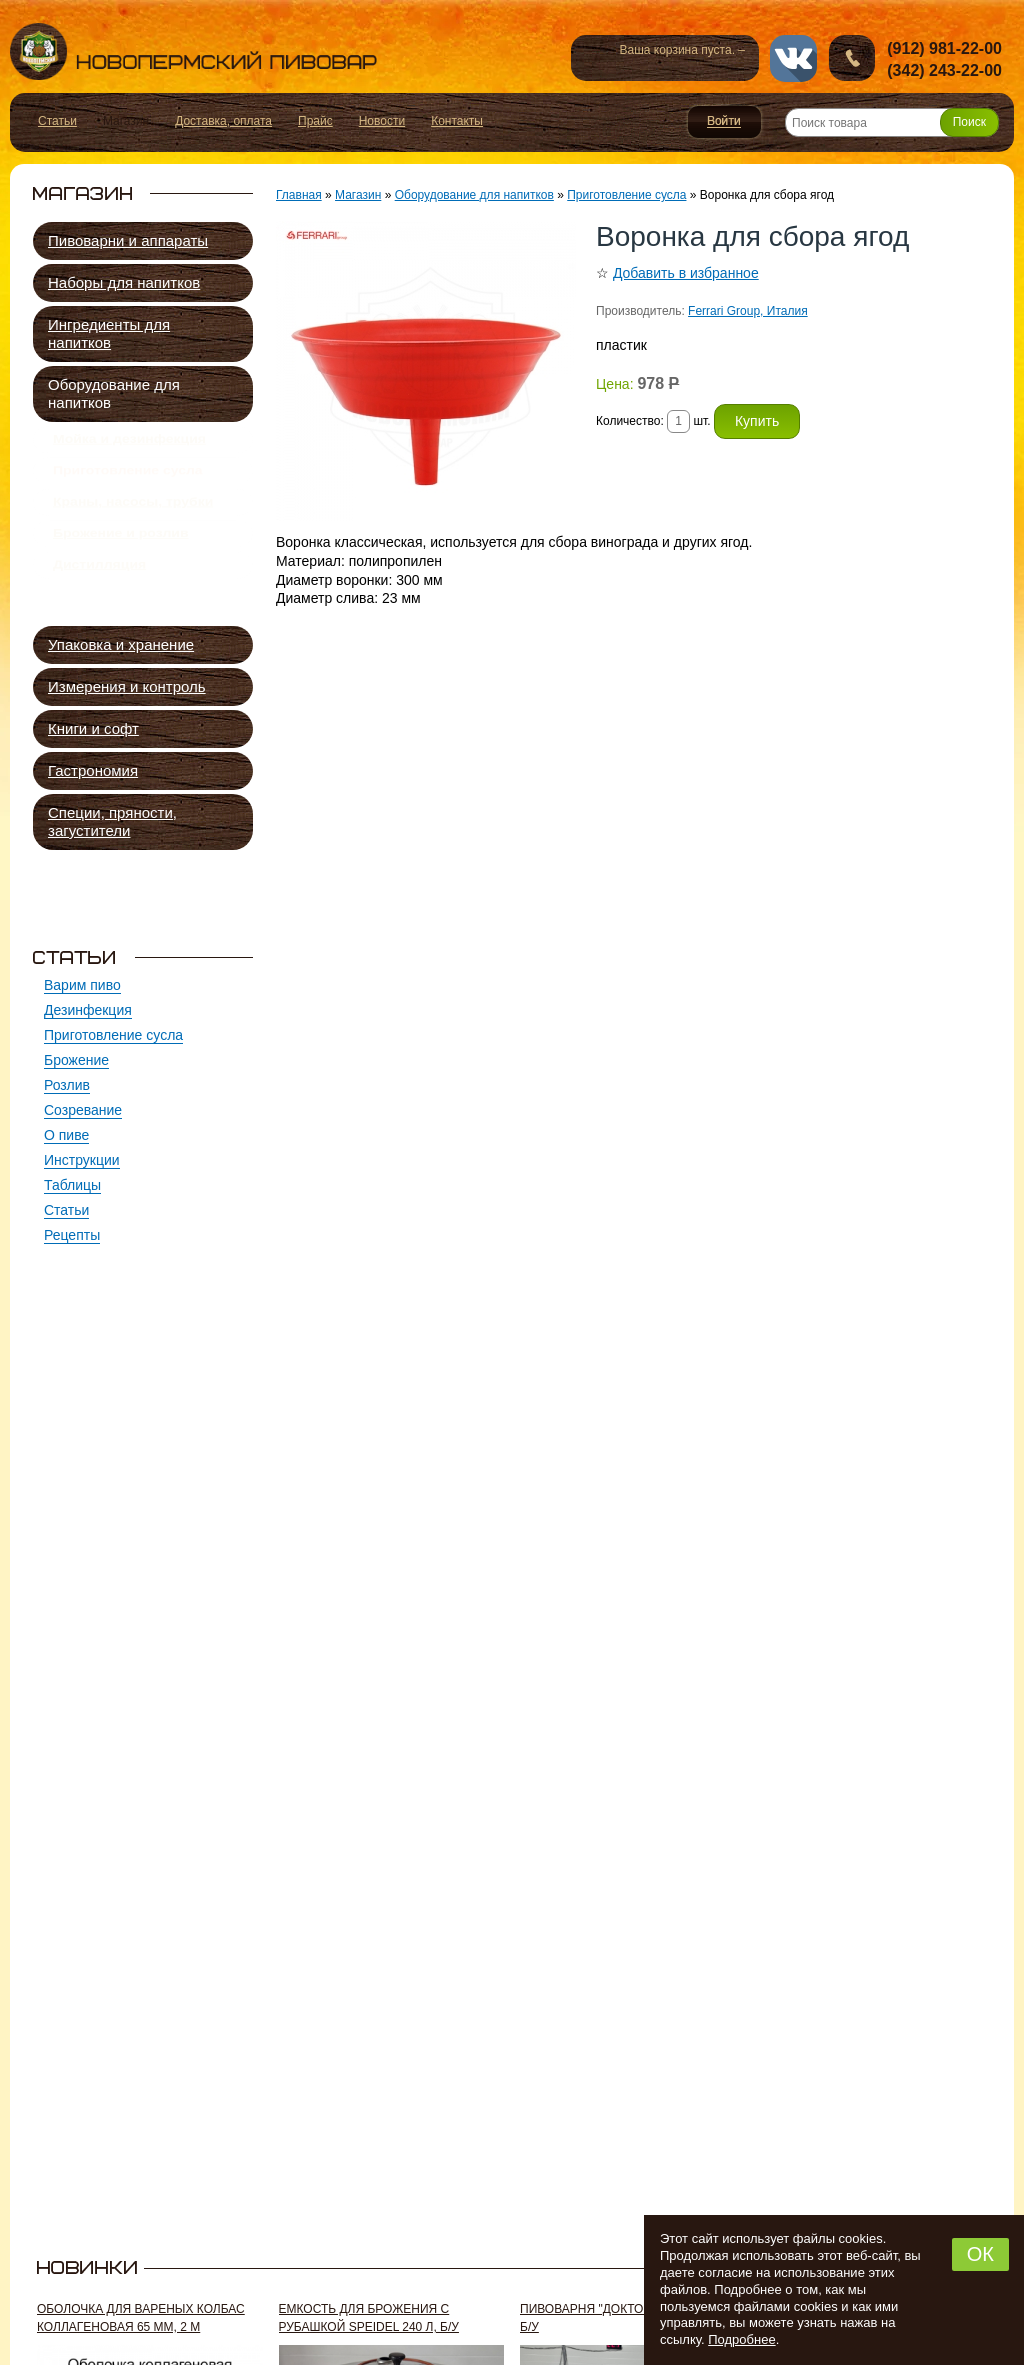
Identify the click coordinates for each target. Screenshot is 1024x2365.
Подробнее (741, 2339)
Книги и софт (93, 728)
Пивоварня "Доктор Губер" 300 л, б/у (627, 2318)
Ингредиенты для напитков (109, 333)
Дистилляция (99, 599)
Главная (299, 195)
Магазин (358, 195)
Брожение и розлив (121, 560)
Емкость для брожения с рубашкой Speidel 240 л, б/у (369, 2318)
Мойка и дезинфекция (129, 443)
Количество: (631, 421)
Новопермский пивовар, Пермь (193, 51)
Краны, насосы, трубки (133, 521)
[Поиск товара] (892, 122)
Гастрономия (93, 770)
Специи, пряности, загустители (112, 821)
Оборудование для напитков (114, 393)
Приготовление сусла (128, 482)
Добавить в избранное (686, 273)
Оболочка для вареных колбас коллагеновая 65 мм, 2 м (141, 2318)
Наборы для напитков (124, 282)
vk (793, 58)
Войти (724, 122)
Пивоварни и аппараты (128, 240)
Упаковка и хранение (121, 644)
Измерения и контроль (127, 686)
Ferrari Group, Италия (748, 311)
